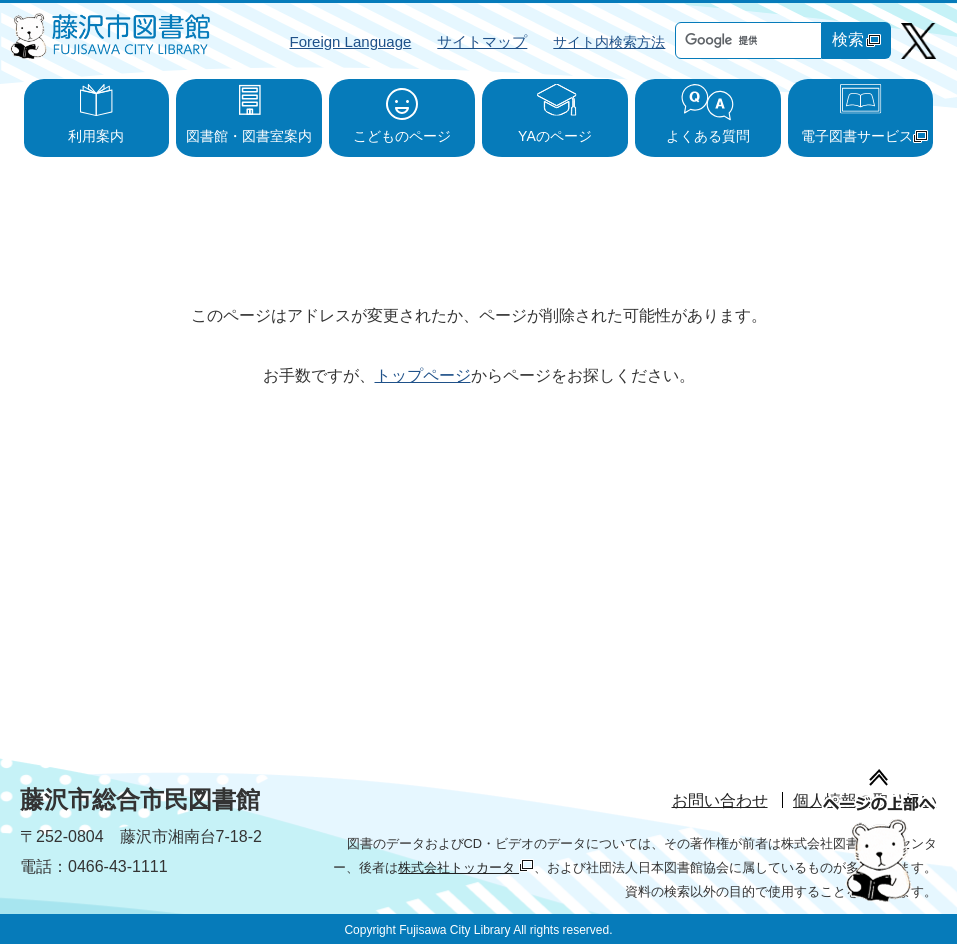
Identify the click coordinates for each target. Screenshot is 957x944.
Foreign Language (351, 41)
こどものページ (402, 136)
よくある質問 (708, 136)
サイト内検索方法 (609, 42)
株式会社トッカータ (466, 867)
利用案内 (96, 136)
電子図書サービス (864, 136)
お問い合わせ (720, 800)
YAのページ (555, 136)
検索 (856, 39)
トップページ (423, 375)
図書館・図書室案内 (249, 136)
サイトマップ (482, 41)
